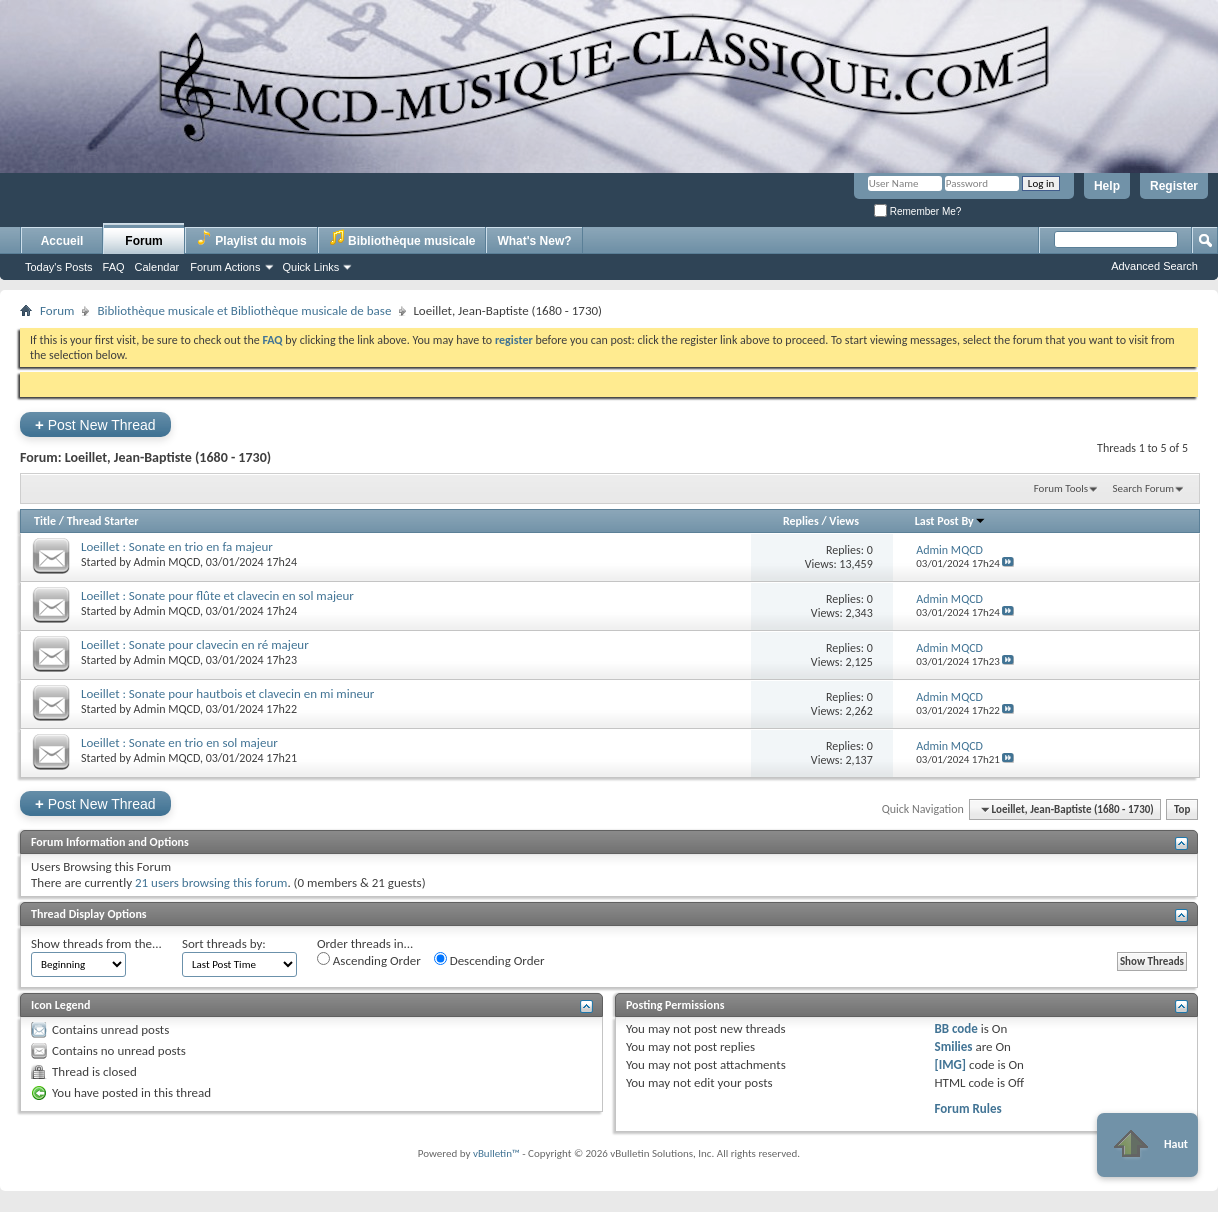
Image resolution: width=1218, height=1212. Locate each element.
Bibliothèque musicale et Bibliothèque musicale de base (244, 310)
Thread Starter (103, 521)
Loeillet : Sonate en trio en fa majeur (177, 546)
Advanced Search (1154, 266)
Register (1174, 186)
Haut (1147, 1145)
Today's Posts (59, 267)
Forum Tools (1061, 488)
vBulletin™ (496, 1153)
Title (45, 521)
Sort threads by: (224, 943)
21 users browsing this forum (211, 882)
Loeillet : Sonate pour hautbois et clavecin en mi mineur (227, 693)
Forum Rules (967, 1108)
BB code (955, 1028)
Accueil (62, 241)
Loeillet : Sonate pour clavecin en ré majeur (195, 644)
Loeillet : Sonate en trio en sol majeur (179, 742)
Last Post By (950, 521)
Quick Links (311, 267)
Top (1182, 809)
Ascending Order (369, 960)
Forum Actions (225, 267)
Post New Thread (95, 424)
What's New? (534, 241)
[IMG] (950, 1064)
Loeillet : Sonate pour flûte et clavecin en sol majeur (217, 595)
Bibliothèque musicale (402, 238)
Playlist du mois (251, 238)
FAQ (114, 267)
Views (844, 521)
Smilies (953, 1046)
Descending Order (489, 960)
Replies (801, 521)
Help (1107, 186)
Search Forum (1144, 488)
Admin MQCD (167, 562)
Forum (143, 241)
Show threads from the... (96, 943)
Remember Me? (917, 211)
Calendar (157, 267)
